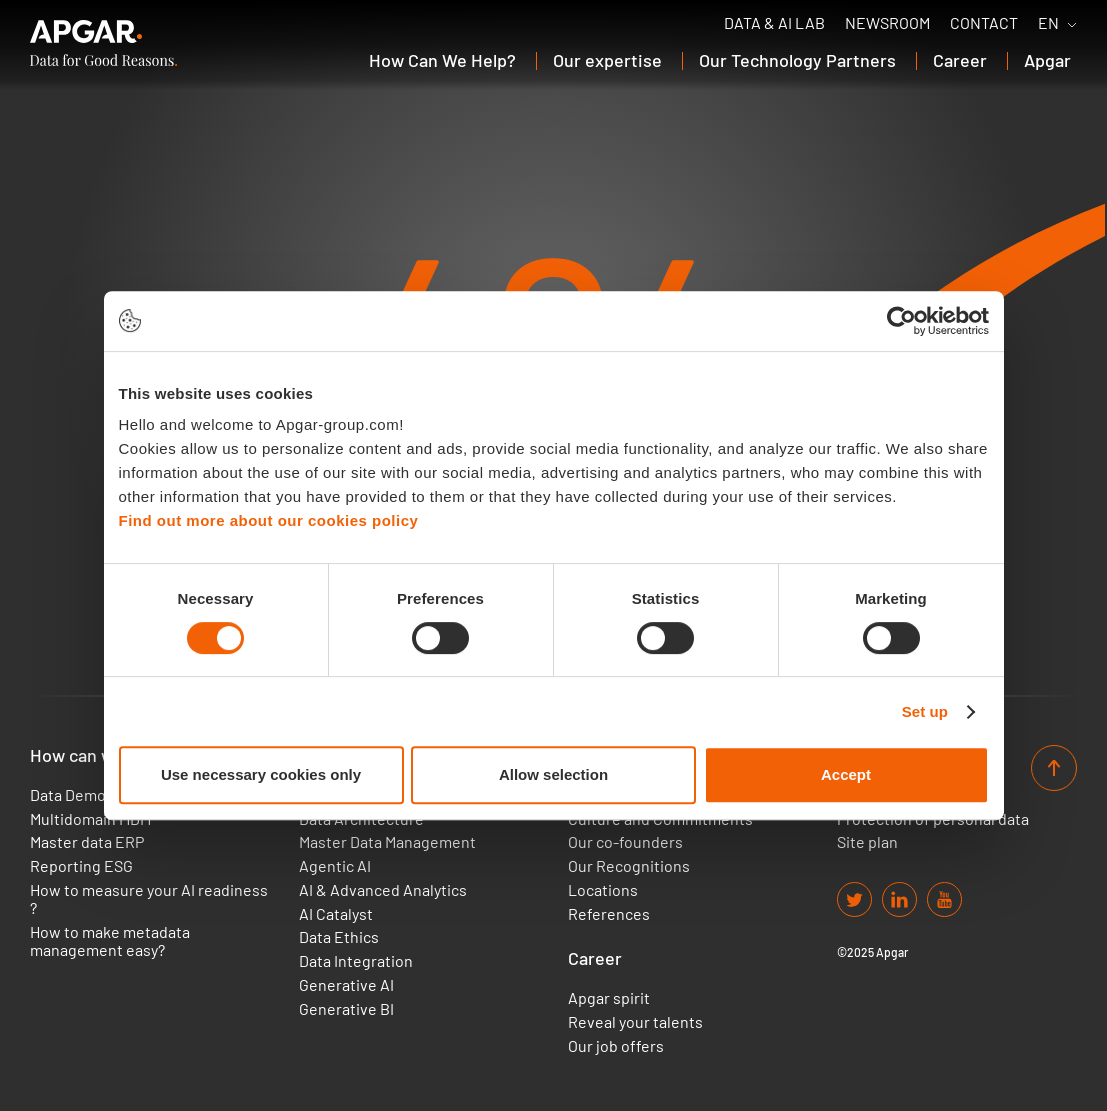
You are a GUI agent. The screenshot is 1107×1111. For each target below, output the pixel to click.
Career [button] (960, 60)
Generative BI (346, 1009)
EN (1048, 23)
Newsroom (887, 23)
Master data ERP (87, 842)
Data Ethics (339, 937)
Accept (846, 774)
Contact (984, 23)
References (609, 914)
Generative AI (346, 985)
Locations (603, 890)
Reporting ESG (81, 866)
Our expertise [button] (607, 60)
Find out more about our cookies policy (269, 520)
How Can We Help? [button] (442, 60)
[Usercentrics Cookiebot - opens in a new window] (901, 321)
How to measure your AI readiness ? (149, 899)
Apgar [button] (1047, 60)
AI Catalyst (336, 914)
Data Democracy (86, 795)
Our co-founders (625, 842)
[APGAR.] (103, 43)
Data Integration (356, 961)
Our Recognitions (629, 866)
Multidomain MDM (90, 819)
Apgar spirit (609, 998)
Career (595, 958)
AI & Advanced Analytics (383, 890)
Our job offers (616, 1046)
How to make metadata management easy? (110, 941)
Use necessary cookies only (261, 774)
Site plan (867, 842)
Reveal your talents (635, 1022)
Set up (925, 711)
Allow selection (553, 774)
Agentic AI (335, 866)
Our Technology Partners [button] (797, 60)
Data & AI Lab (774, 23)
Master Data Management (387, 842)
